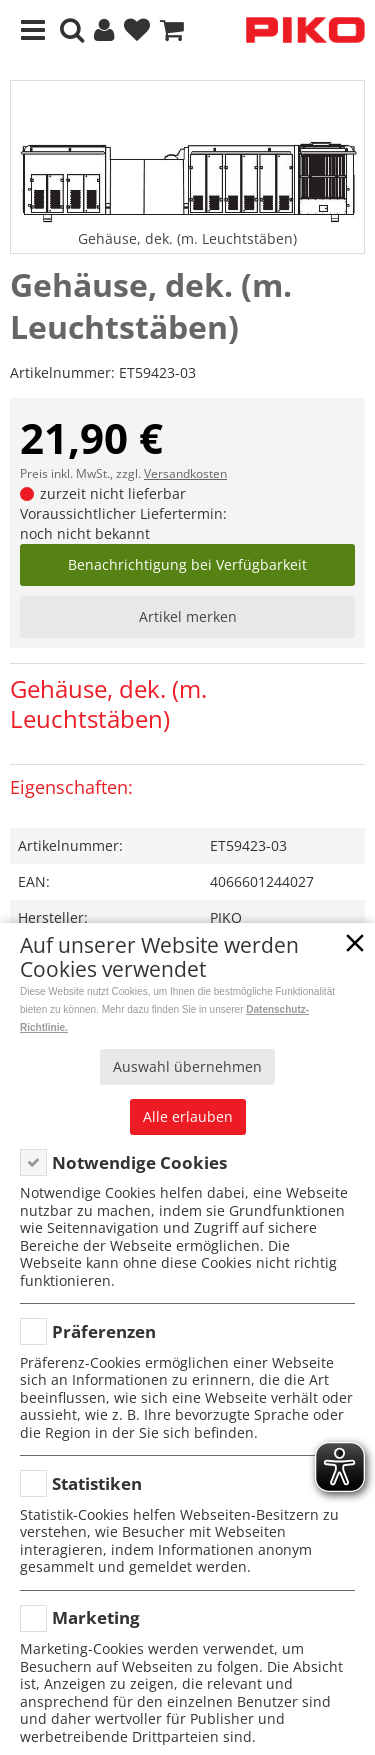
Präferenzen (104, 1331)
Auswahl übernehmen (187, 1066)
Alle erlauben (188, 1116)
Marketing (96, 1617)
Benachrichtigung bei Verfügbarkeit (187, 564)
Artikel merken (188, 616)
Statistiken (97, 1483)
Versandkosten (185, 473)
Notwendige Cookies (139, 1162)
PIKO (226, 917)
